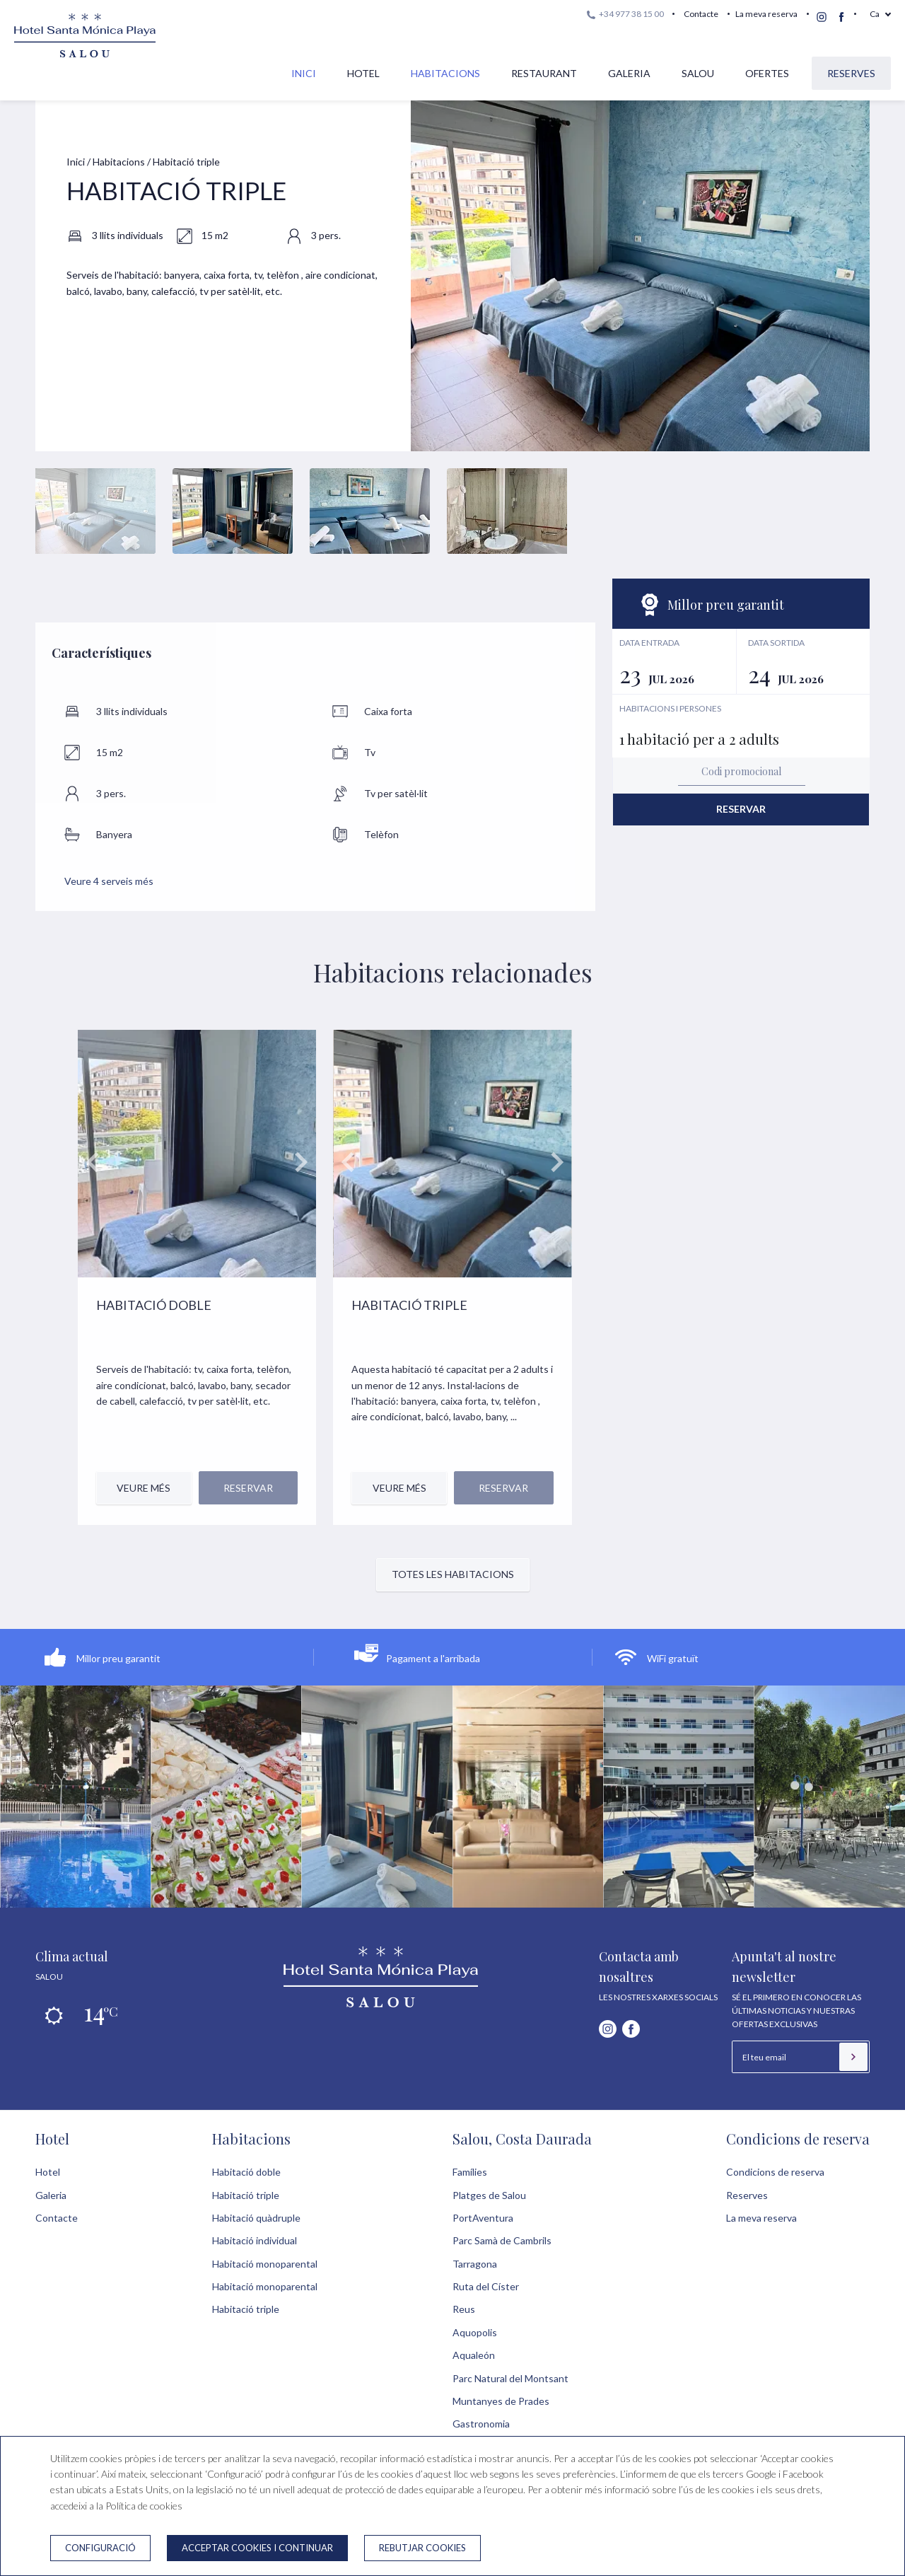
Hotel (363, 73)
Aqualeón (473, 2355)
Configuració (100, 2547)
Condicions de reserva (798, 2138)
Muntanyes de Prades (500, 2401)
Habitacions (445, 73)
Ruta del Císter (485, 2286)
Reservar (741, 809)
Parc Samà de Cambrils (501, 2240)
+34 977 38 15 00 (625, 13)
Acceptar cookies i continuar (257, 2547)
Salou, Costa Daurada (522, 2138)
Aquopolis (474, 2332)
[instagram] (821, 17)
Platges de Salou (489, 2195)
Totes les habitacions (453, 1574)
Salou (698, 73)
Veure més (143, 1488)
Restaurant (544, 73)
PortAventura (482, 2218)
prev (93, 1162)
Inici (303, 73)
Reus (463, 2309)
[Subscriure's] (853, 2057)
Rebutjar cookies (422, 2547)
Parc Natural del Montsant (510, 2378)
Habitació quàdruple (256, 2218)
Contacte (701, 13)
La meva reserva (766, 13)
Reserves (851, 73)
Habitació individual (254, 2240)
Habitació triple (245, 2195)
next (300, 1162)
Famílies (469, 2172)
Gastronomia (481, 2424)
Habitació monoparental (264, 2264)
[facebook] (841, 17)
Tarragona (474, 2264)
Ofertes (767, 73)
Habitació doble (246, 2172)
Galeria (629, 73)
